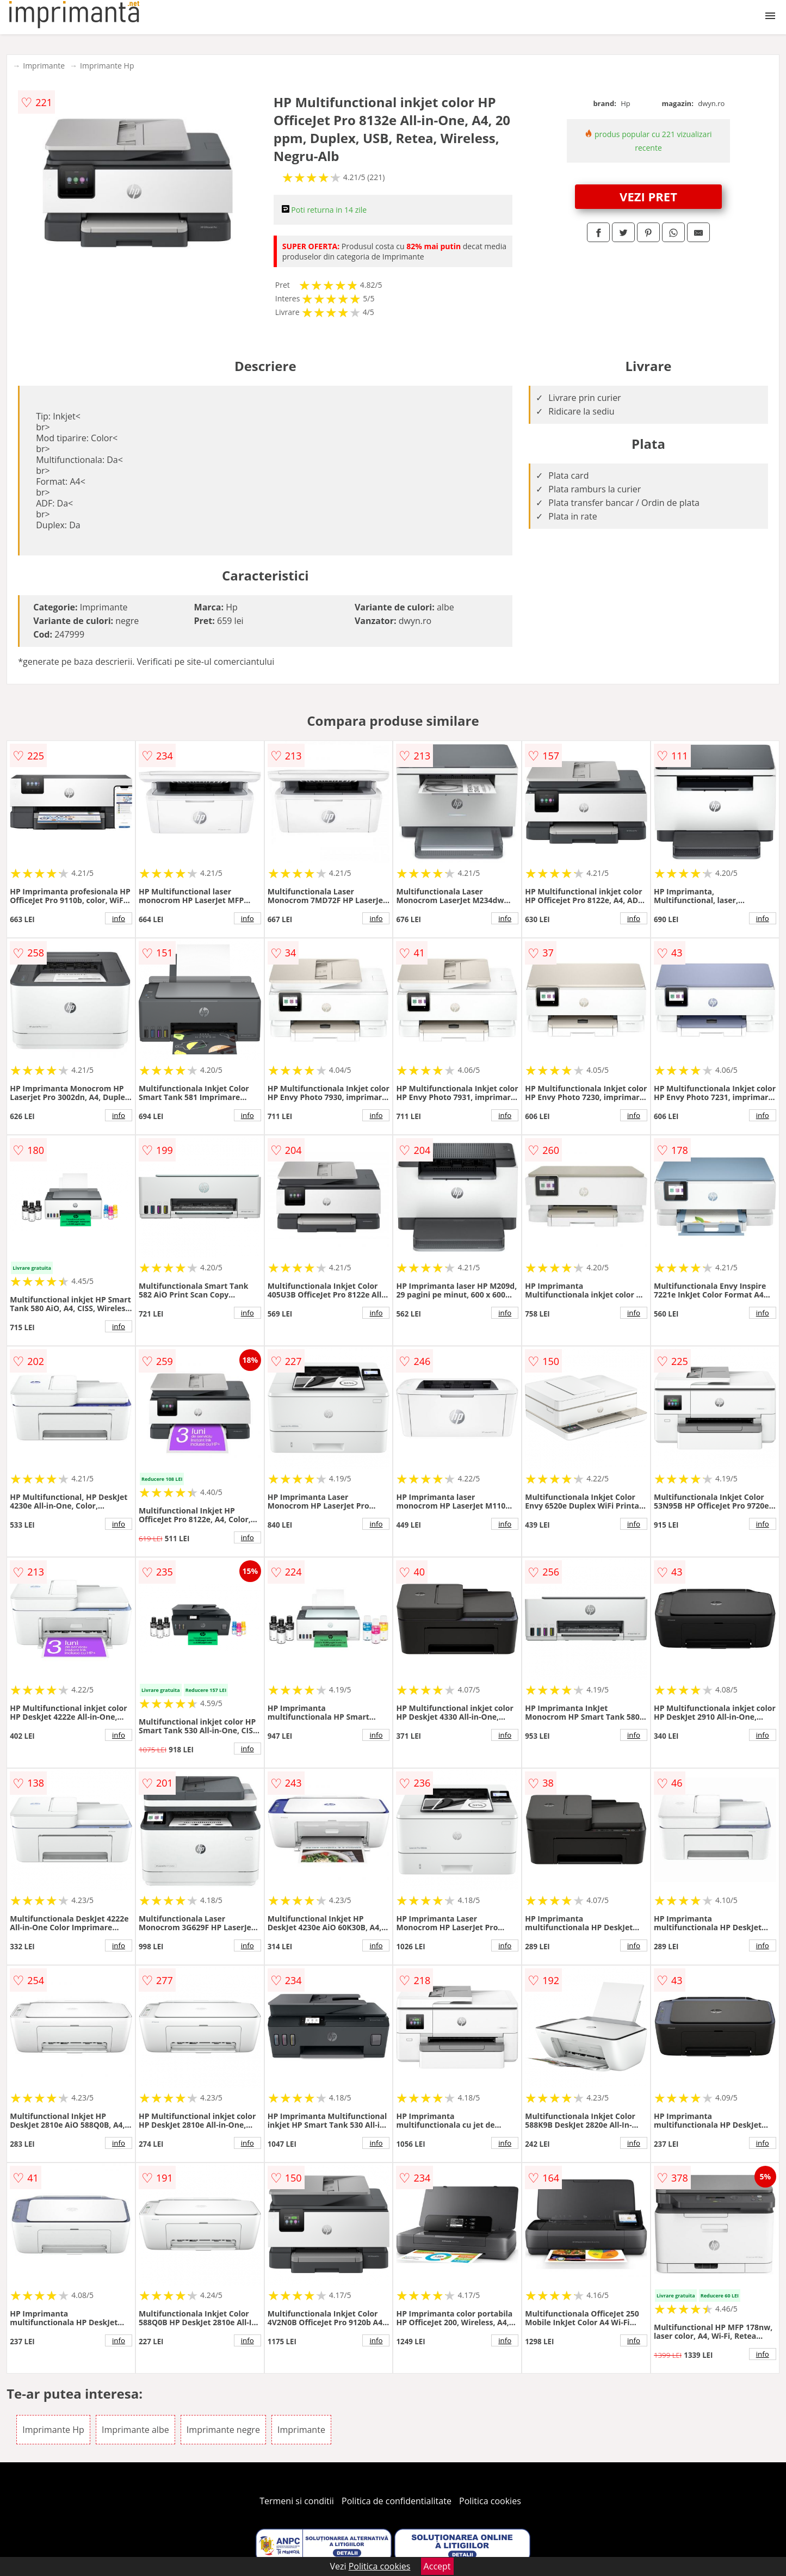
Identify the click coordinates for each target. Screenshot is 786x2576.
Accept (437, 2566)
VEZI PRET (648, 196)
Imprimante (44, 65)
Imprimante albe (135, 2430)
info (118, 918)
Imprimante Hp (107, 65)
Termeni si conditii (296, 2501)
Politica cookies (490, 2501)
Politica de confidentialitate (396, 2501)
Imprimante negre (223, 2430)
